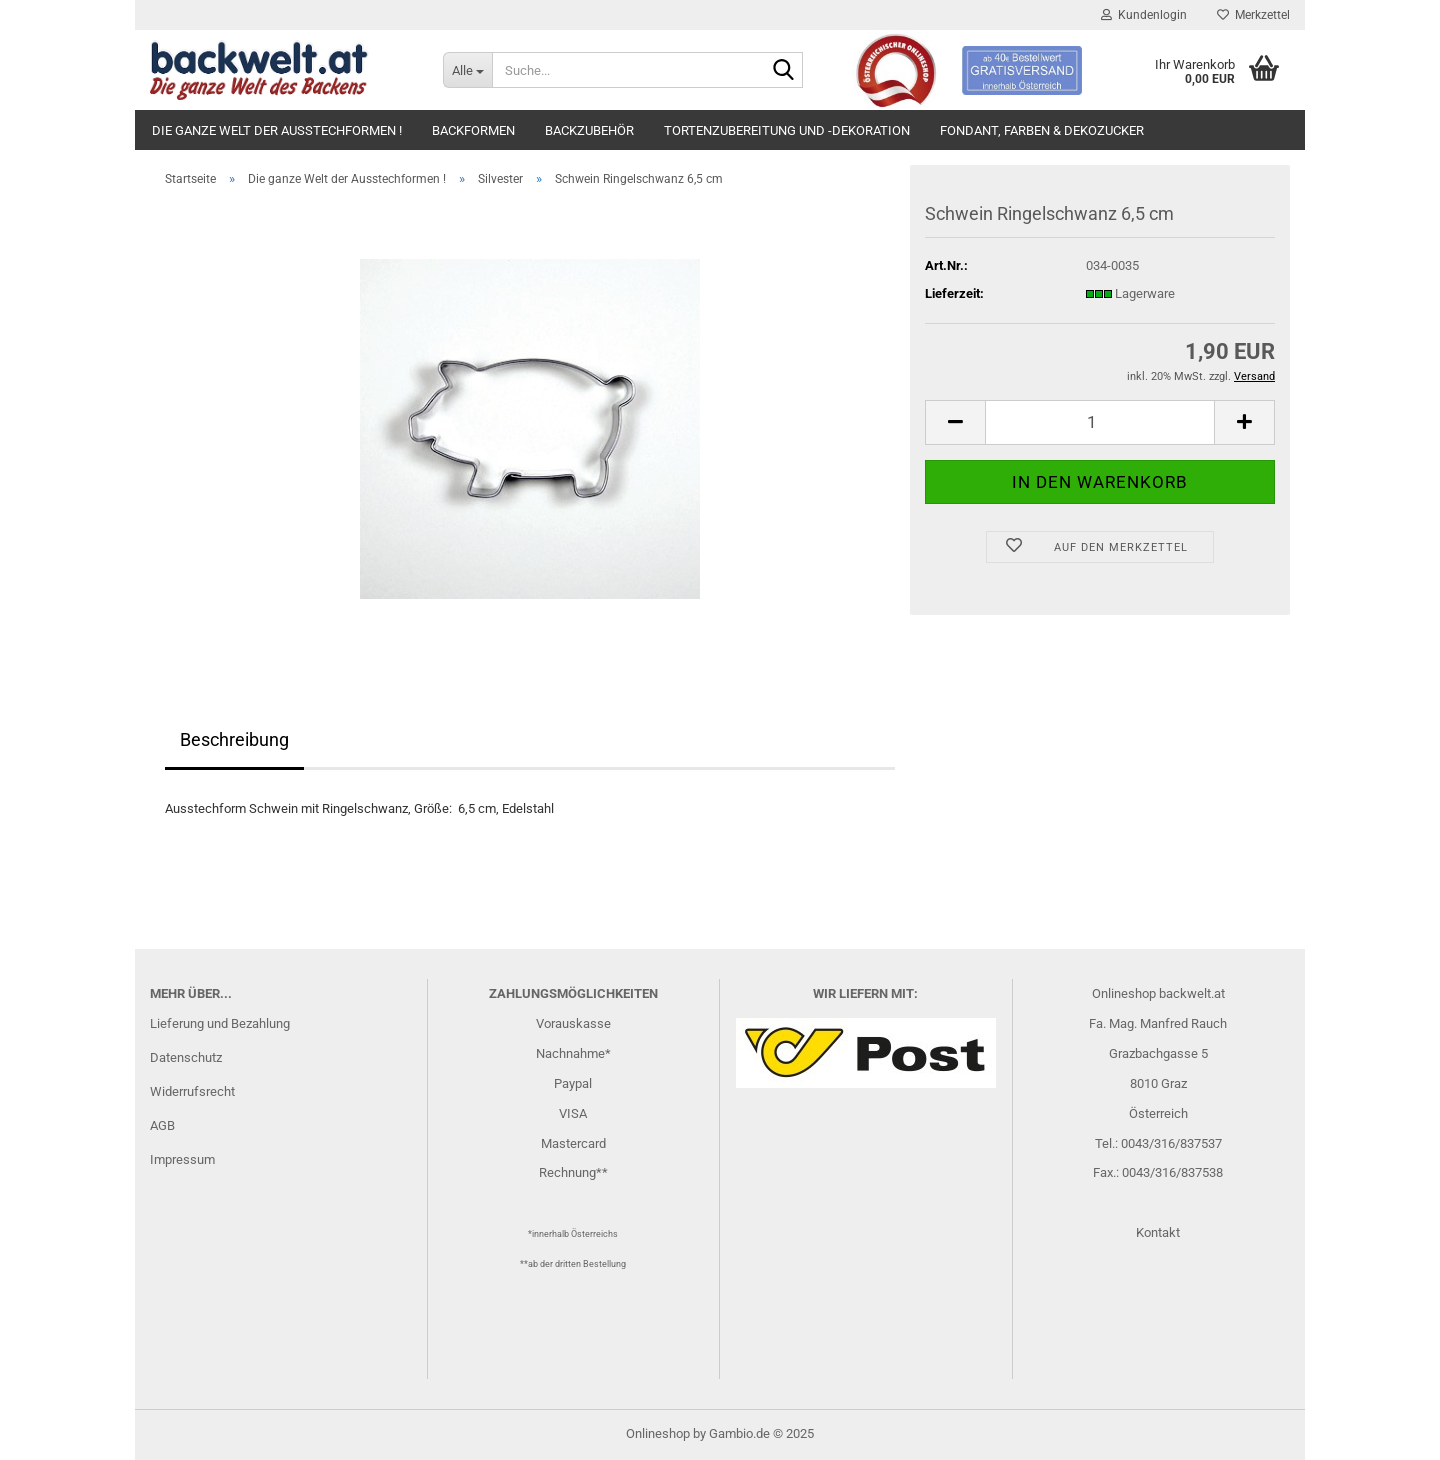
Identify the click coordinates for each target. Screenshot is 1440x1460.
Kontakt (1158, 1232)
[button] (955, 422)
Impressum (182, 1159)
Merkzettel (1253, 15)
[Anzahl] (1100, 422)
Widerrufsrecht (192, 1091)
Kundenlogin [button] (1144, 15)
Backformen (473, 130)
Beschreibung (234, 739)
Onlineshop (658, 1433)
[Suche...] (467, 70)
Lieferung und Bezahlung (220, 1023)
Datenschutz (186, 1057)
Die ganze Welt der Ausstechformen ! (277, 130)
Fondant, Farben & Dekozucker (1042, 130)
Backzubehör (589, 130)
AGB (162, 1125)
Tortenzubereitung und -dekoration (787, 130)
